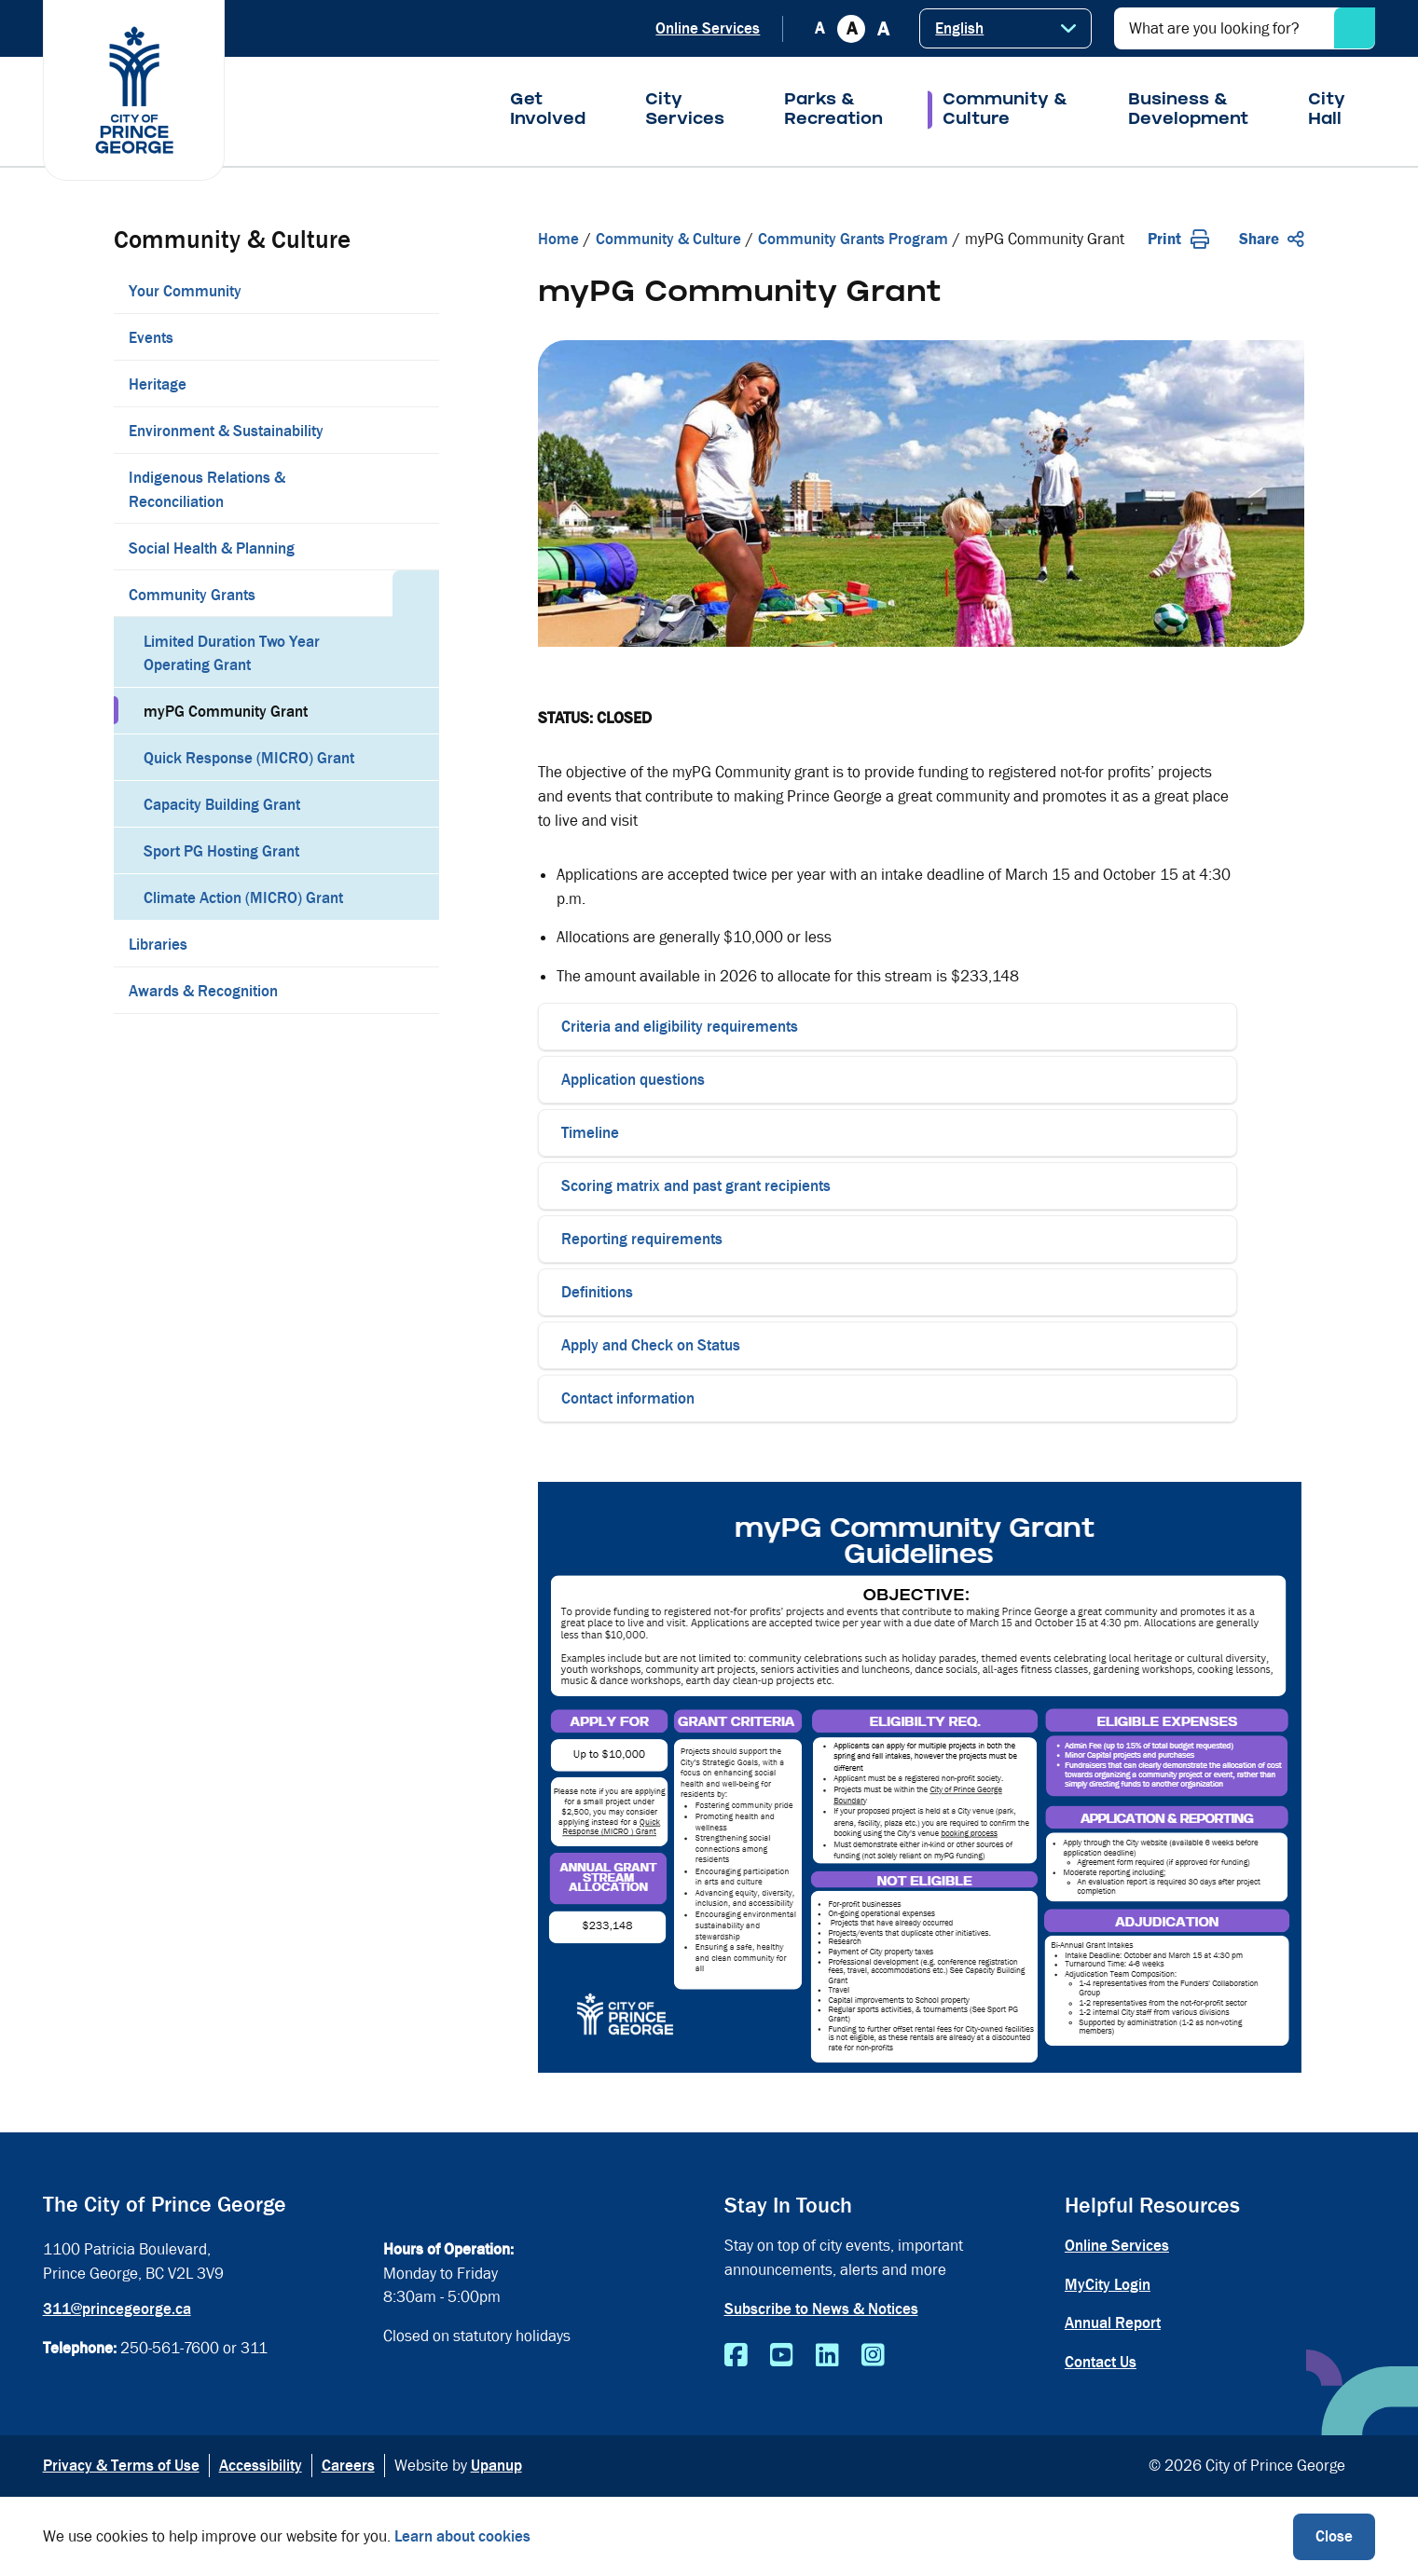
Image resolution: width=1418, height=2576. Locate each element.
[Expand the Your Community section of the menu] (415, 290)
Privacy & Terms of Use (121, 2465)
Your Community (185, 291)
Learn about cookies (462, 2536)
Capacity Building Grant (222, 805)
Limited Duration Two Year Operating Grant (232, 654)
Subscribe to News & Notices (821, 2309)
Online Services (707, 28)
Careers (348, 2465)
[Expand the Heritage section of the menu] (415, 383)
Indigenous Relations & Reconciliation (207, 490)
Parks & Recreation (833, 111)
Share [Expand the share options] (1271, 239)
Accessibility (260, 2465)
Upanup (496, 2465)
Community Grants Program (853, 239)
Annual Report (1113, 2323)
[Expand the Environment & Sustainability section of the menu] (415, 429)
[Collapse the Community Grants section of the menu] (415, 593)
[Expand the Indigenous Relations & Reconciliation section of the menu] (415, 488)
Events (151, 338)
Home (558, 239)
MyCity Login (1107, 2285)
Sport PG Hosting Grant (221, 851)
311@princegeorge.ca (117, 2309)
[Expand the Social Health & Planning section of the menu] (415, 547)
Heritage (157, 384)
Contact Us (1100, 2362)
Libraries (158, 944)
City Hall (1326, 111)
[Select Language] (1005, 28)
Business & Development (1188, 111)
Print (1178, 239)
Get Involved (547, 111)
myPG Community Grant (226, 711)
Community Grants (192, 595)
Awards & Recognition (203, 991)
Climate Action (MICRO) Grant (243, 898)
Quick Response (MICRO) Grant (249, 758)
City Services (684, 111)
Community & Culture (1005, 111)
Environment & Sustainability (226, 431)
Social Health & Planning (212, 548)
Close (1334, 2536)
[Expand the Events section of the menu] (415, 336)
